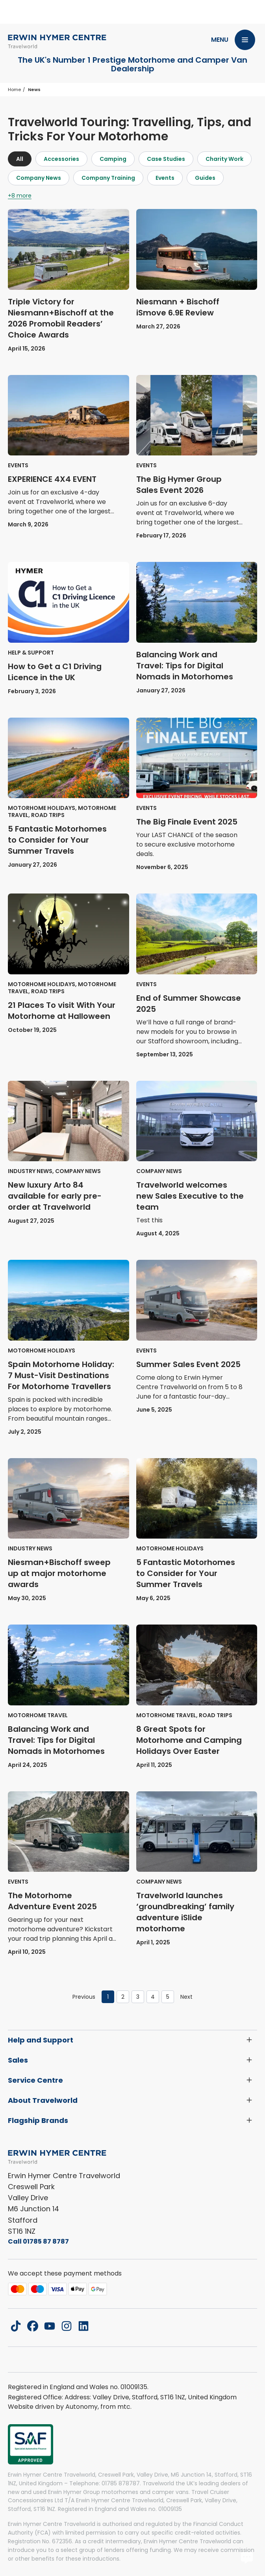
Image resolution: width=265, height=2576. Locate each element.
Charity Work (224, 159)
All (19, 159)
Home (14, 89)
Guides (205, 178)
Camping (113, 159)
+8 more (20, 196)
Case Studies (166, 159)
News (34, 89)
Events (165, 178)
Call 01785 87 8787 (38, 2241)
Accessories (61, 159)
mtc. (124, 2406)
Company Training (108, 178)
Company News (38, 178)
